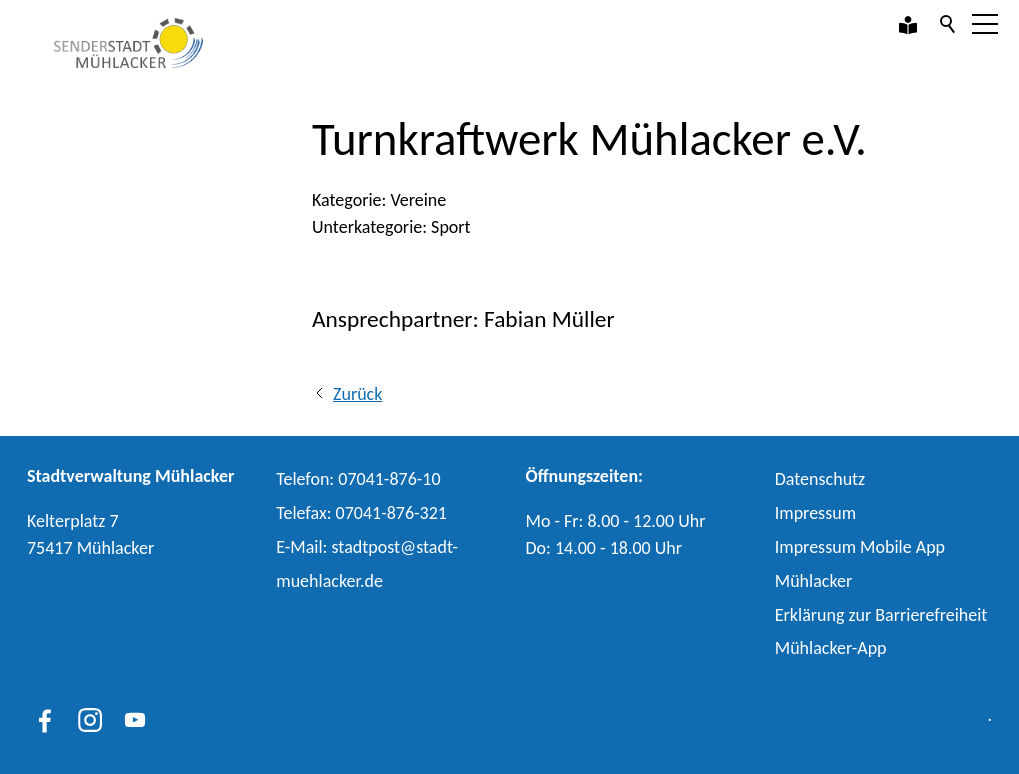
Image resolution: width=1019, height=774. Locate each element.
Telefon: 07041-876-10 (358, 479)
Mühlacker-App (831, 648)
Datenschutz (820, 479)
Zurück (357, 394)
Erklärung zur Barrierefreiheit (881, 615)
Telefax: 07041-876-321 (361, 513)
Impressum (815, 513)
